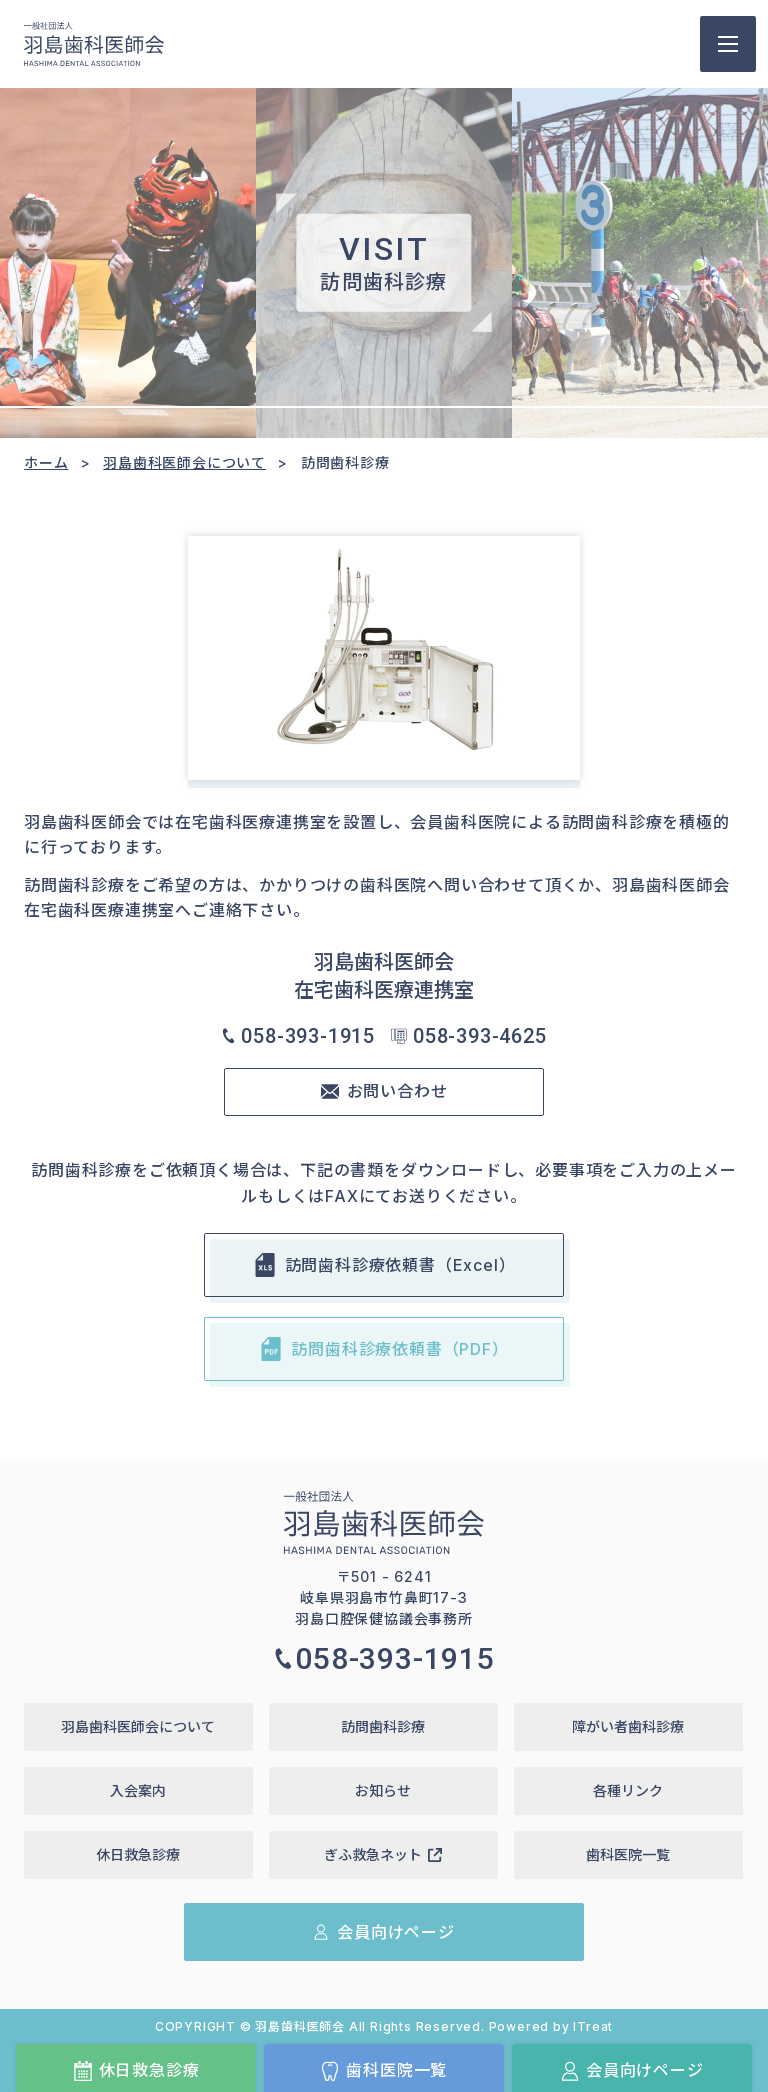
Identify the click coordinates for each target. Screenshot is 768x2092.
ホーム (46, 462)
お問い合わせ (384, 1091)
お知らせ (383, 1790)
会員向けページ (632, 2070)
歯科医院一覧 (383, 2070)
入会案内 (138, 1790)
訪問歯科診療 (383, 1726)
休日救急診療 (136, 2070)
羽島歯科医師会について (184, 462)
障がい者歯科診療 (628, 1726)
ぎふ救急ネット (383, 1854)
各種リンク (628, 1790)
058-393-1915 (298, 1036)
